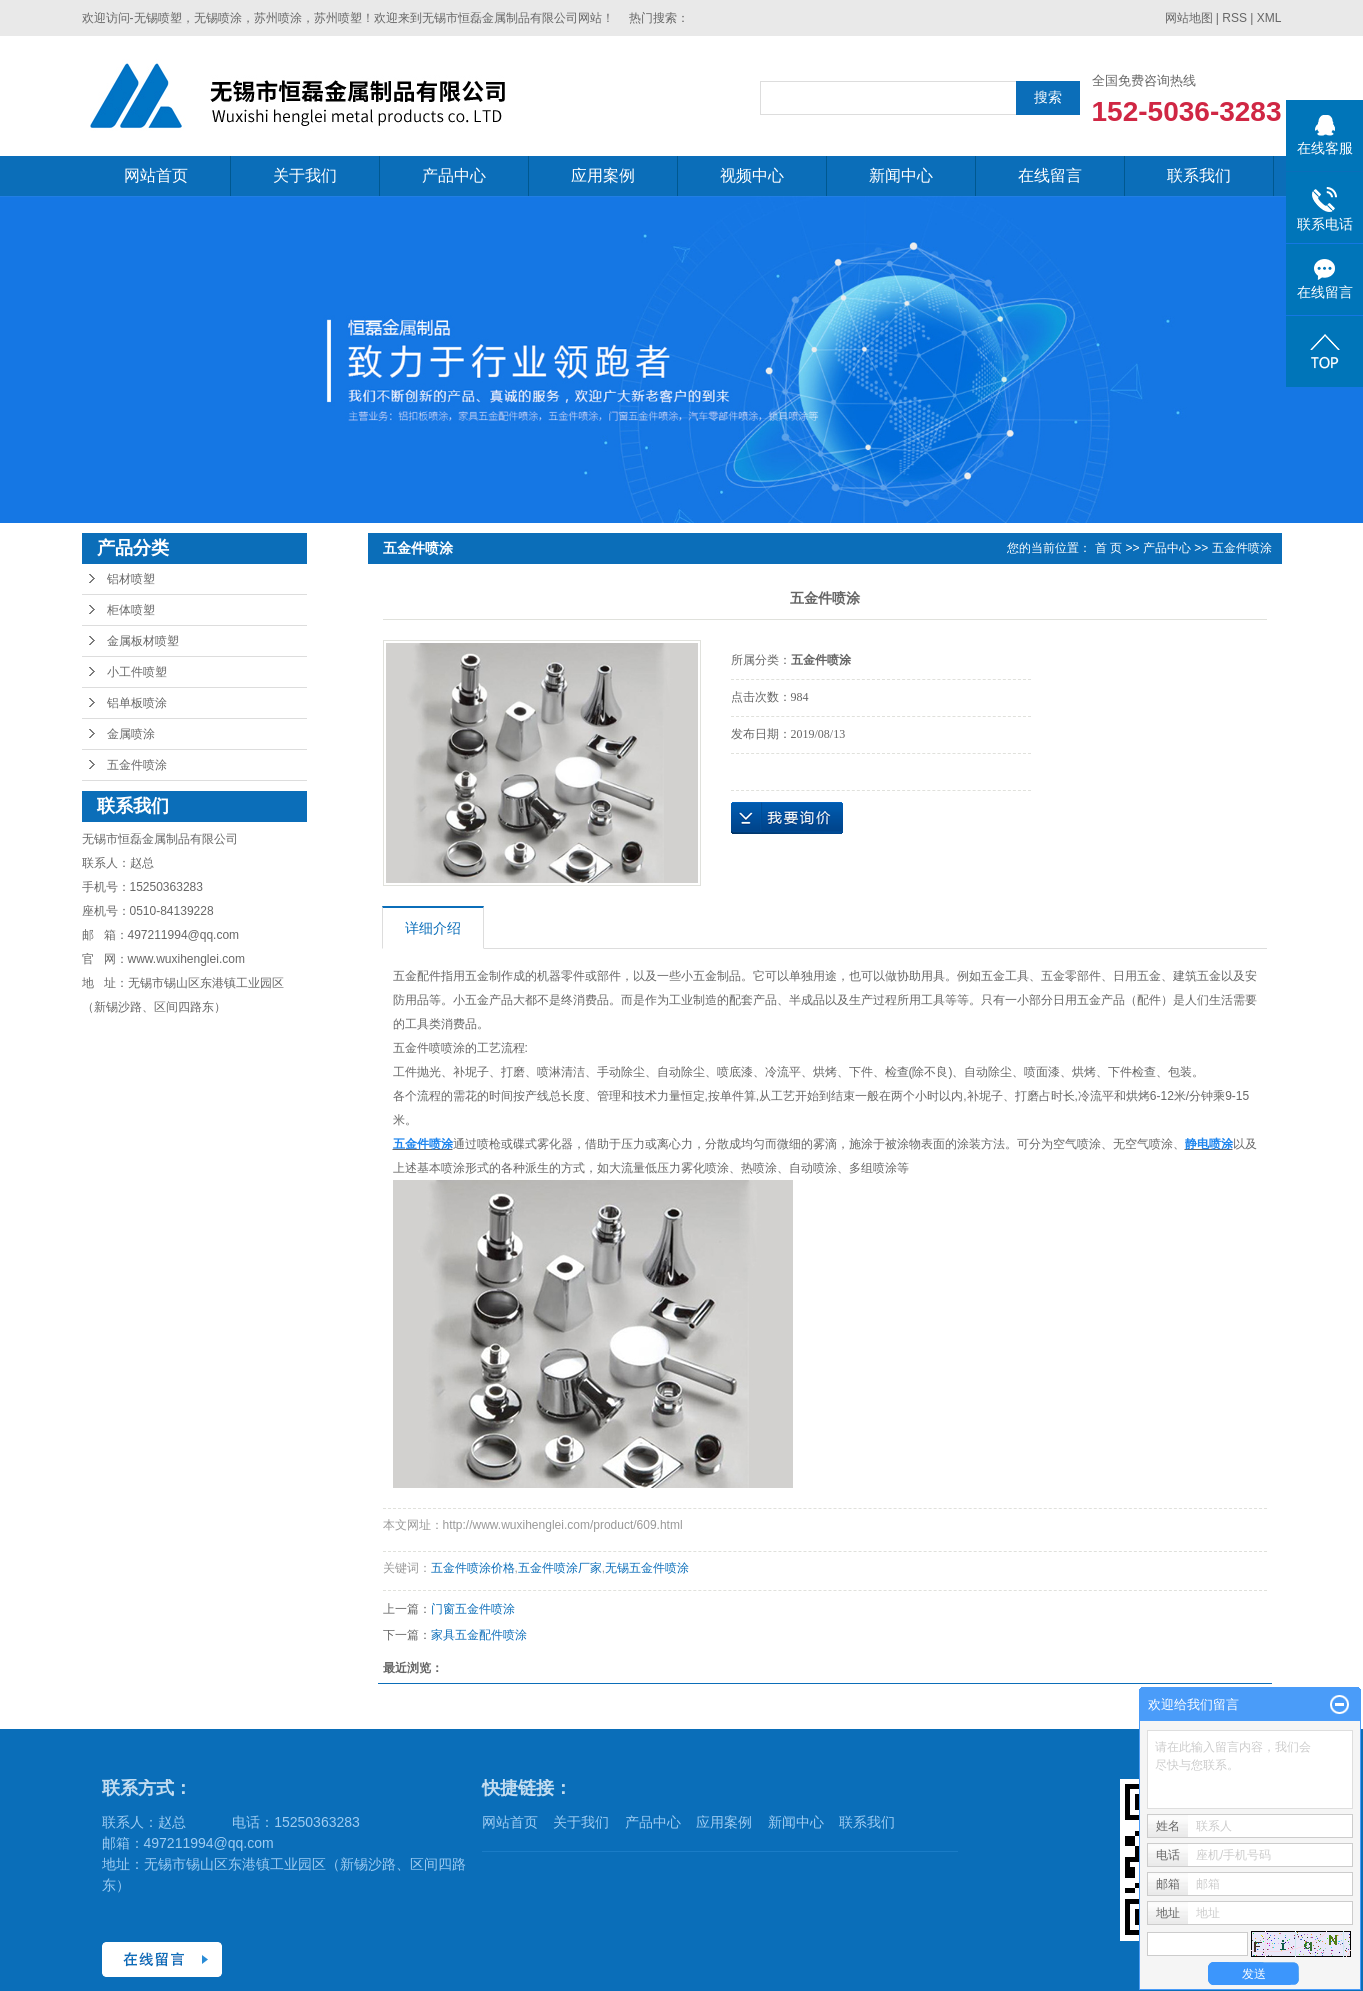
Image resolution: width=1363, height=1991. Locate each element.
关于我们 (305, 175)
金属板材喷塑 (143, 641)
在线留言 (1050, 175)
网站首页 (156, 175)
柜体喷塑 (131, 610)
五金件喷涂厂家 (560, 1568)
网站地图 (1189, 18)
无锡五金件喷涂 (647, 1568)
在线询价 (787, 818)
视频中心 (752, 175)
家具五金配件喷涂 (479, 1635)
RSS (1234, 18)
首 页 (1108, 548)
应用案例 (603, 175)
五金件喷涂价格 (473, 1568)
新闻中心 (901, 175)
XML (1269, 18)
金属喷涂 (131, 734)
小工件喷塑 (137, 672)
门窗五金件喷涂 (473, 1609)
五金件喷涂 (137, 765)
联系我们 (1199, 175)
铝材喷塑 (131, 579)
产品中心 (454, 175)
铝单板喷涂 (137, 703)
